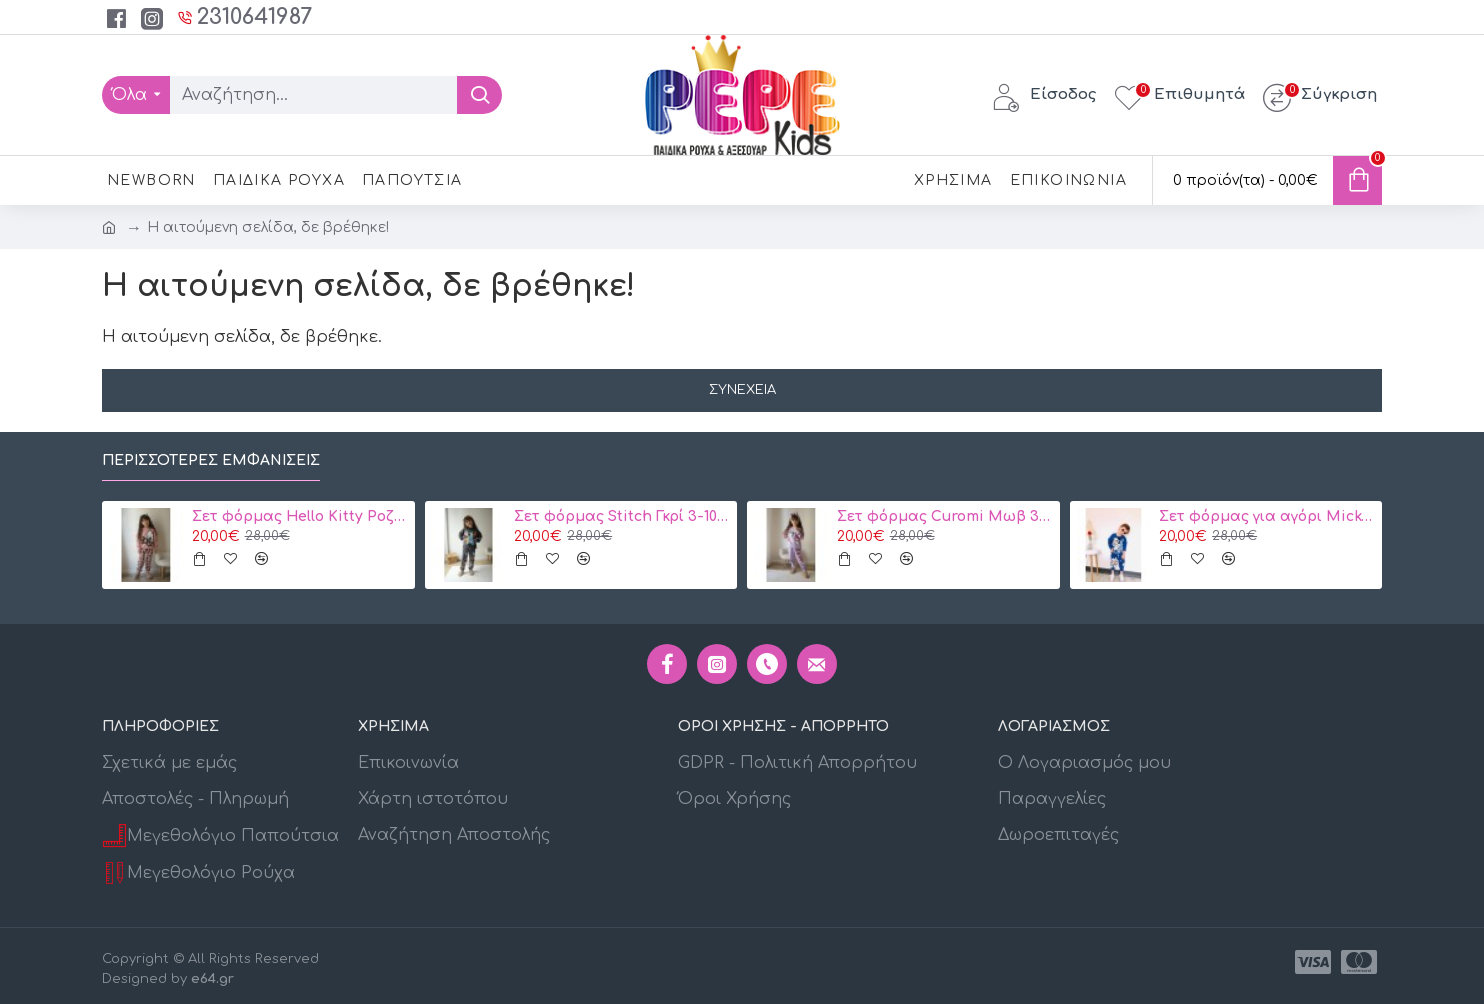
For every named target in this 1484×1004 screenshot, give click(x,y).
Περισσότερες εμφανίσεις (211, 460)
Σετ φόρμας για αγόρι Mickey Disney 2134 (1267, 516)
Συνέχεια (742, 390)
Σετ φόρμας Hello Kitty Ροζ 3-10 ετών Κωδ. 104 (300, 516)
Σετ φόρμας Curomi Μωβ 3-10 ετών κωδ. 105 (945, 516)
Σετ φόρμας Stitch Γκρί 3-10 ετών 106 (622, 516)
